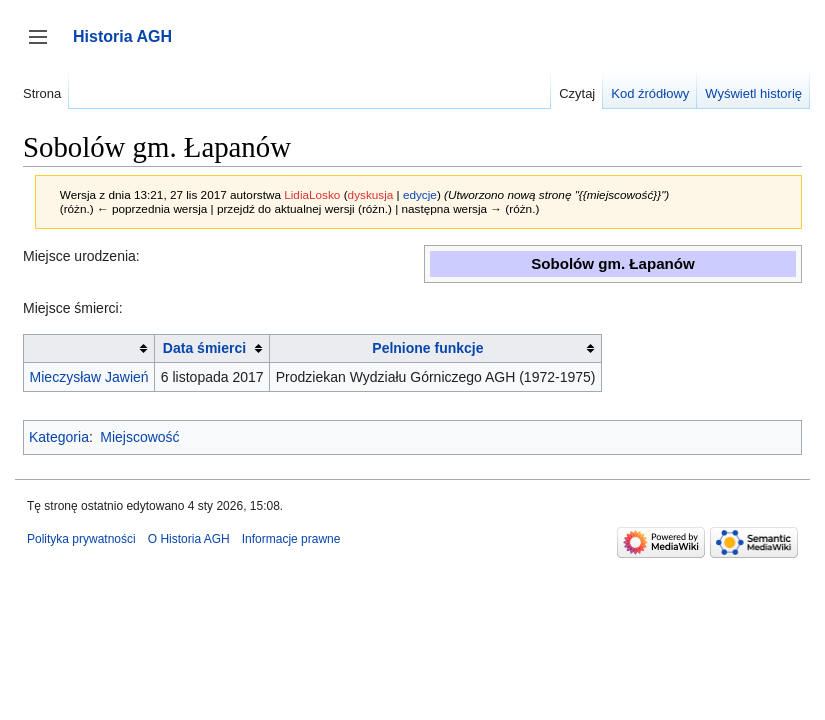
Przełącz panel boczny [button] (44, 46)
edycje (420, 194)
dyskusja (371, 194)
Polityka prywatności (81, 539)
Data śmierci (204, 348)
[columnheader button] (89, 348)
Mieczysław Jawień (89, 377)
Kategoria (59, 437)
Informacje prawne (291, 539)
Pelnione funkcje (427, 348)
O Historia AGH (189, 539)
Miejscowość (139, 437)
